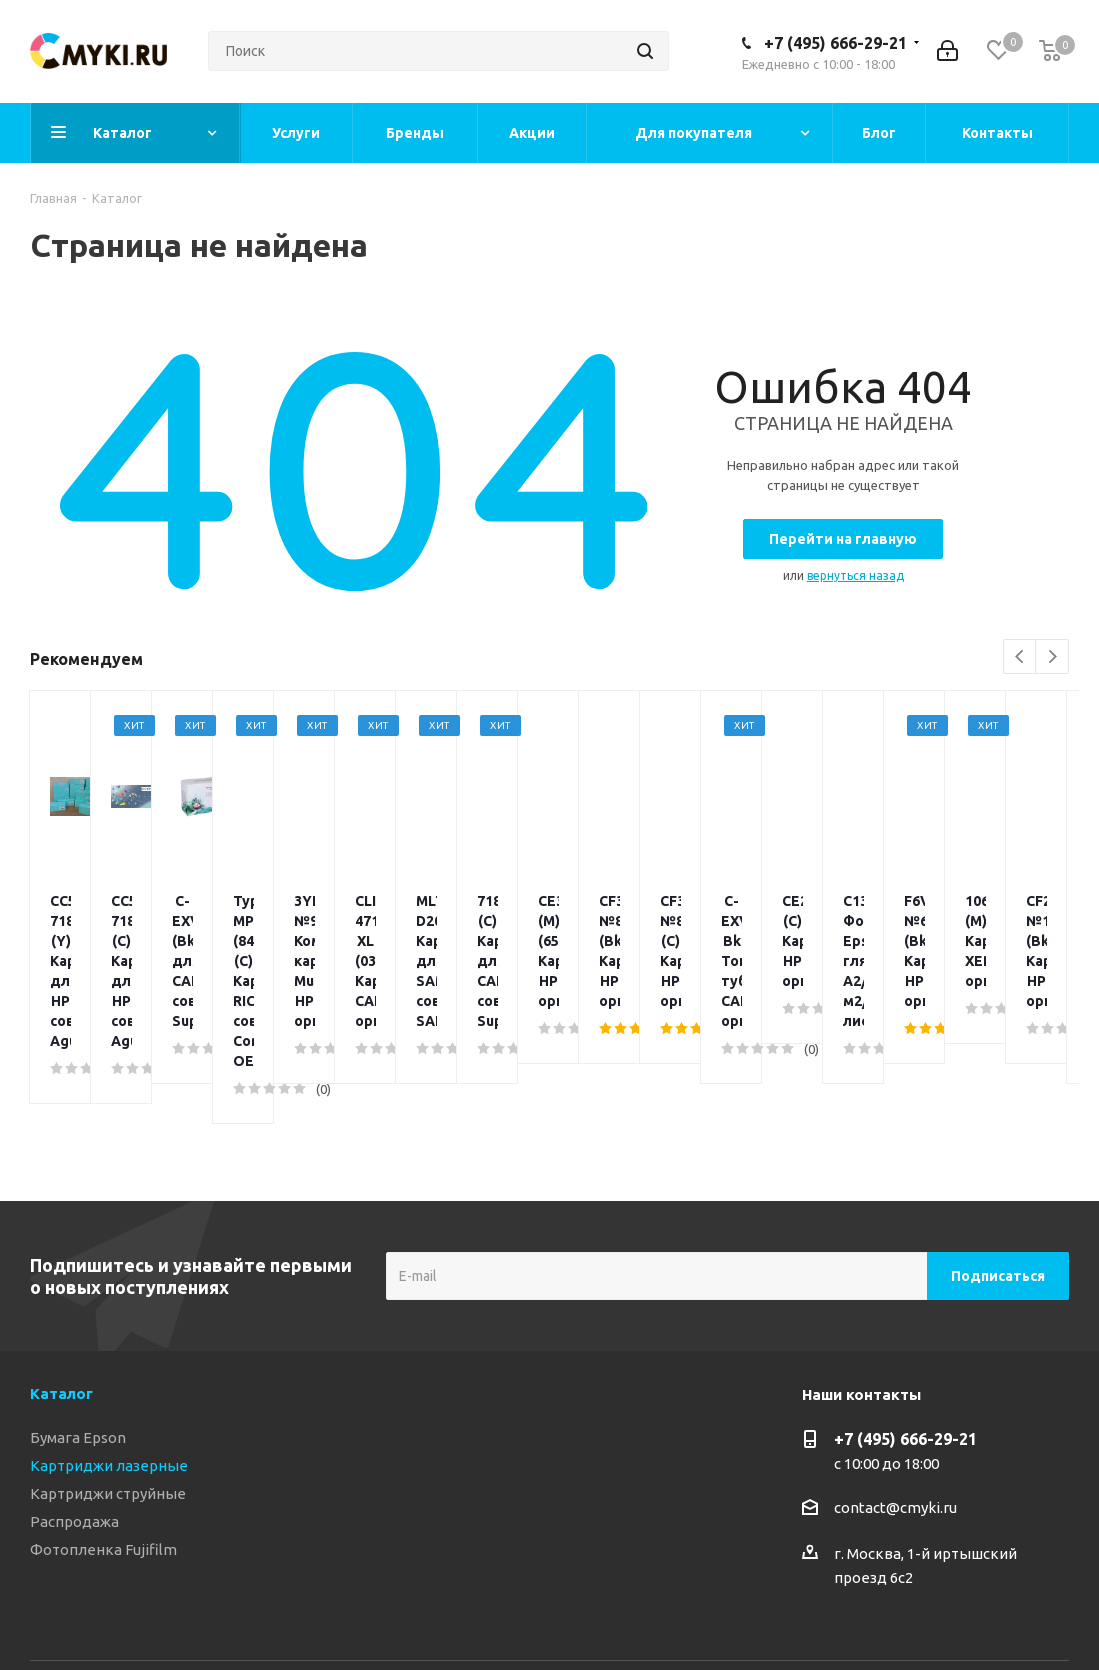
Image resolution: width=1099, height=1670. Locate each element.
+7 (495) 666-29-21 (835, 43)
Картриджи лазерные (109, 1345)
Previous (1020, 657)
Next (1052, 657)
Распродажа (74, 1401)
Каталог (61, 1273)
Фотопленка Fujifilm (103, 1429)
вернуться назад (855, 575)
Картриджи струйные (108, 1373)
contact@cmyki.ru (895, 1387)
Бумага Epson (78, 1317)
